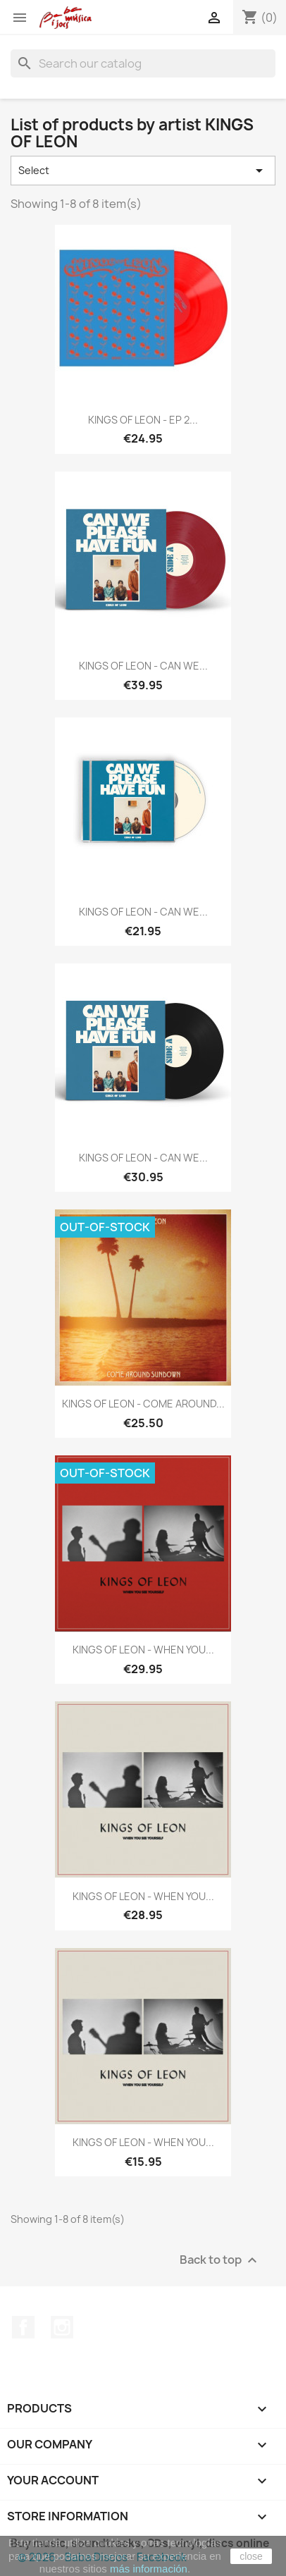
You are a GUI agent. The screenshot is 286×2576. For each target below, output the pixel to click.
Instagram (62, 2327)
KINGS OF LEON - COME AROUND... (143, 1403)
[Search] (143, 63)
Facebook (23, 2327)
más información (148, 2569)
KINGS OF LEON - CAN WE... (143, 665)
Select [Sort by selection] (143, 170)
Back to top (220, 2260)
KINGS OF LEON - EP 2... (143, 419)
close (251, 2556)
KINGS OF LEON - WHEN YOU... (143, 1649)
